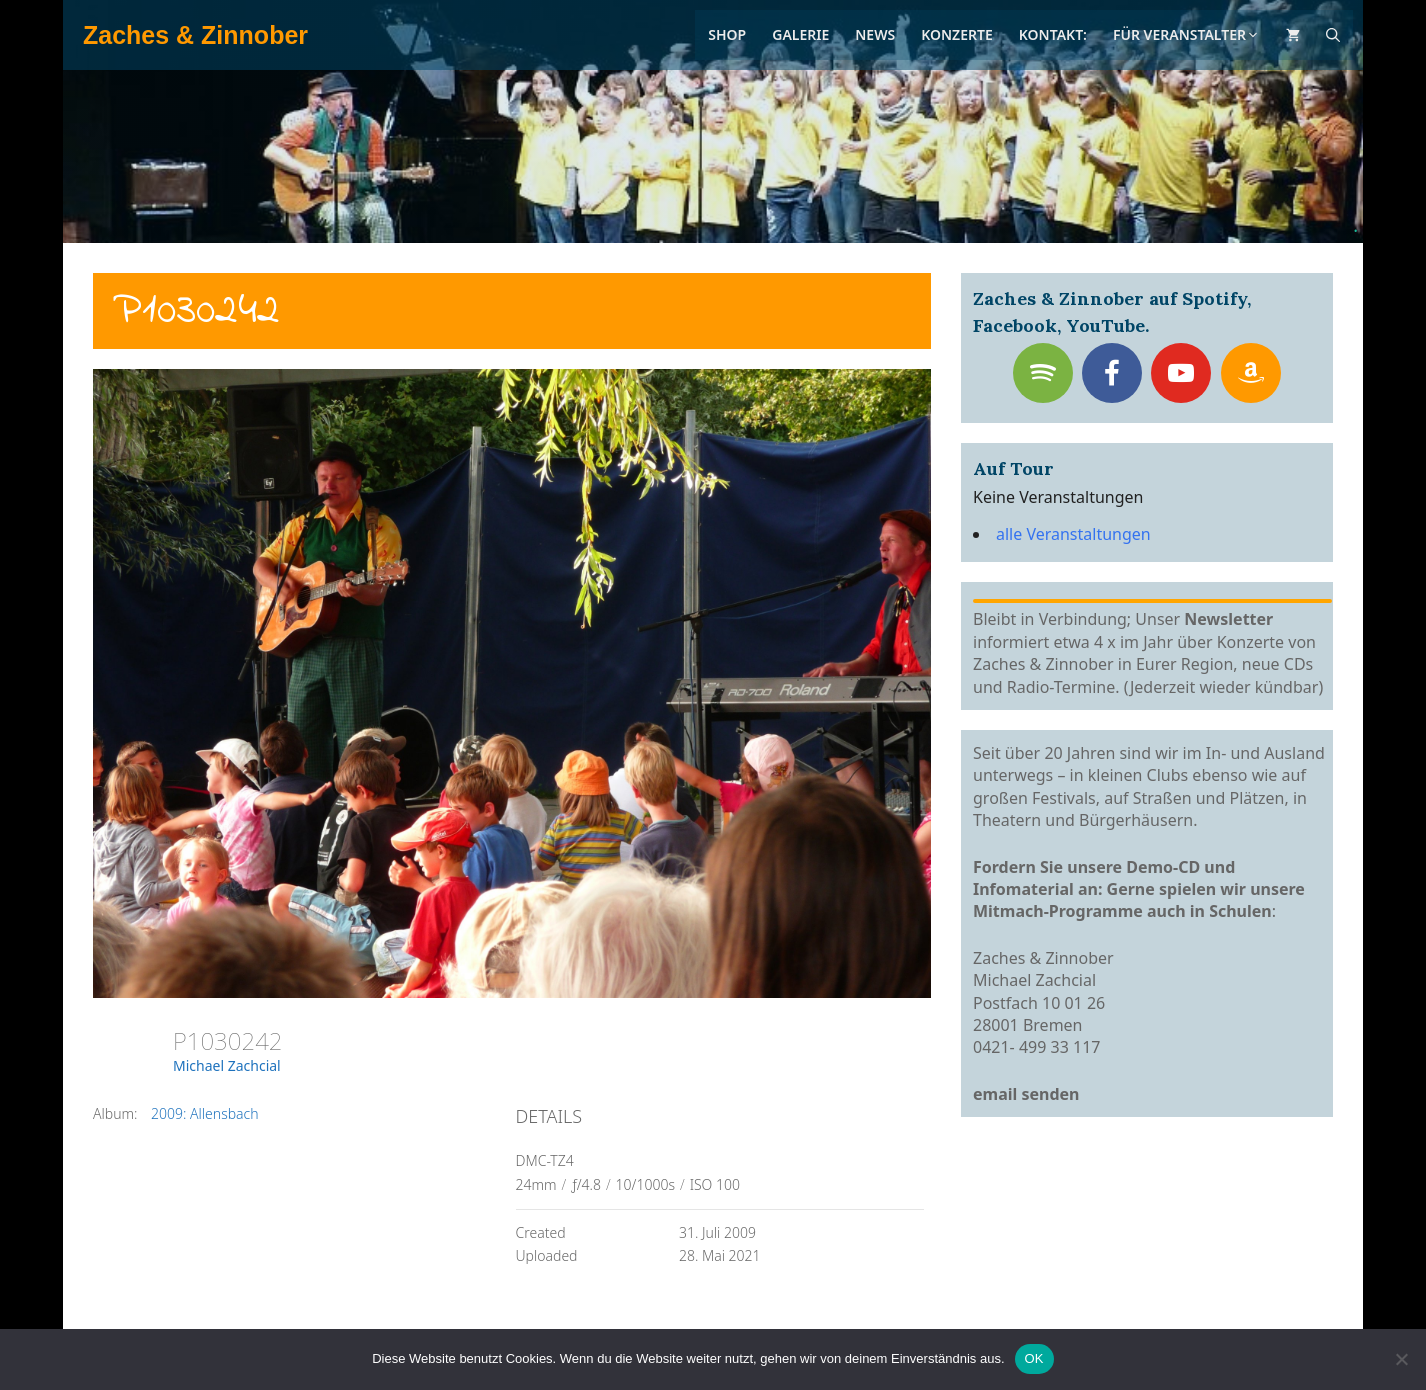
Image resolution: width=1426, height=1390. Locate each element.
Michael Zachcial (227, 1065)
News (875, 34)
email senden (1026, 1094)
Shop (727, 34)
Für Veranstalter (1186, 34)
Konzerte (957, 34)
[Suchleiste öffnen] (1333, 35)
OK (1034, 1358)
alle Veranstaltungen (1073, 534)
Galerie (800, 34)
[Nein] (1401, 1359)
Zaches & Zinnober (195, 35)
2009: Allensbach (205, 1113)
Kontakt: (1053, 34)
